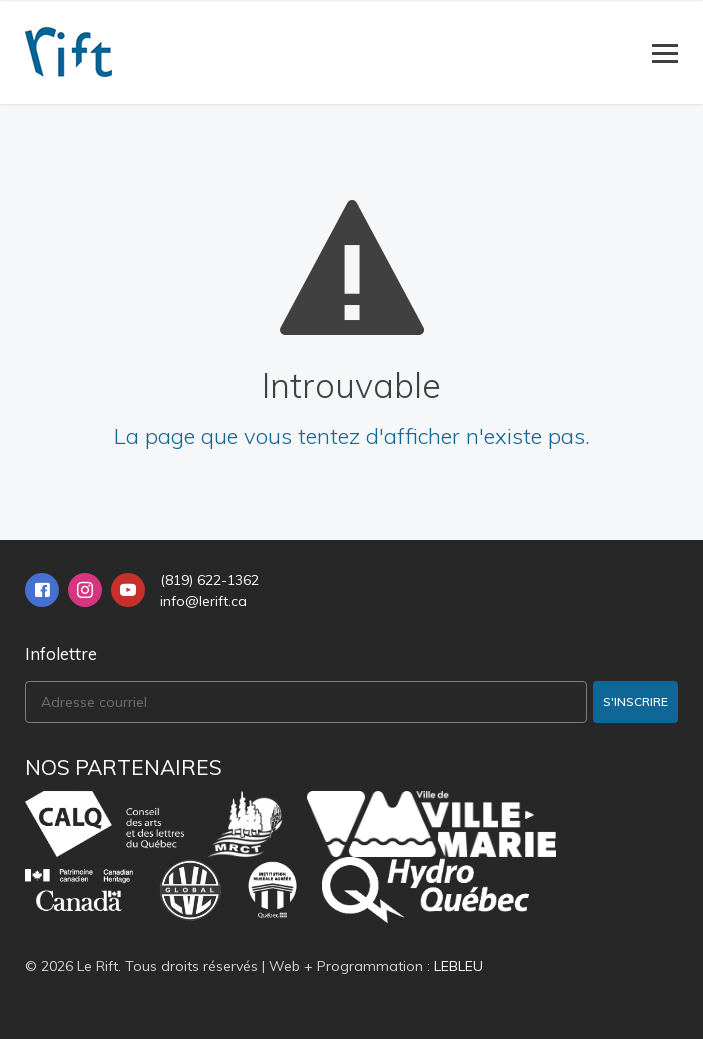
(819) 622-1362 (209, 580)
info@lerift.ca (203, 601)
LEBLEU (458, 966)
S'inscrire (635, 701)
